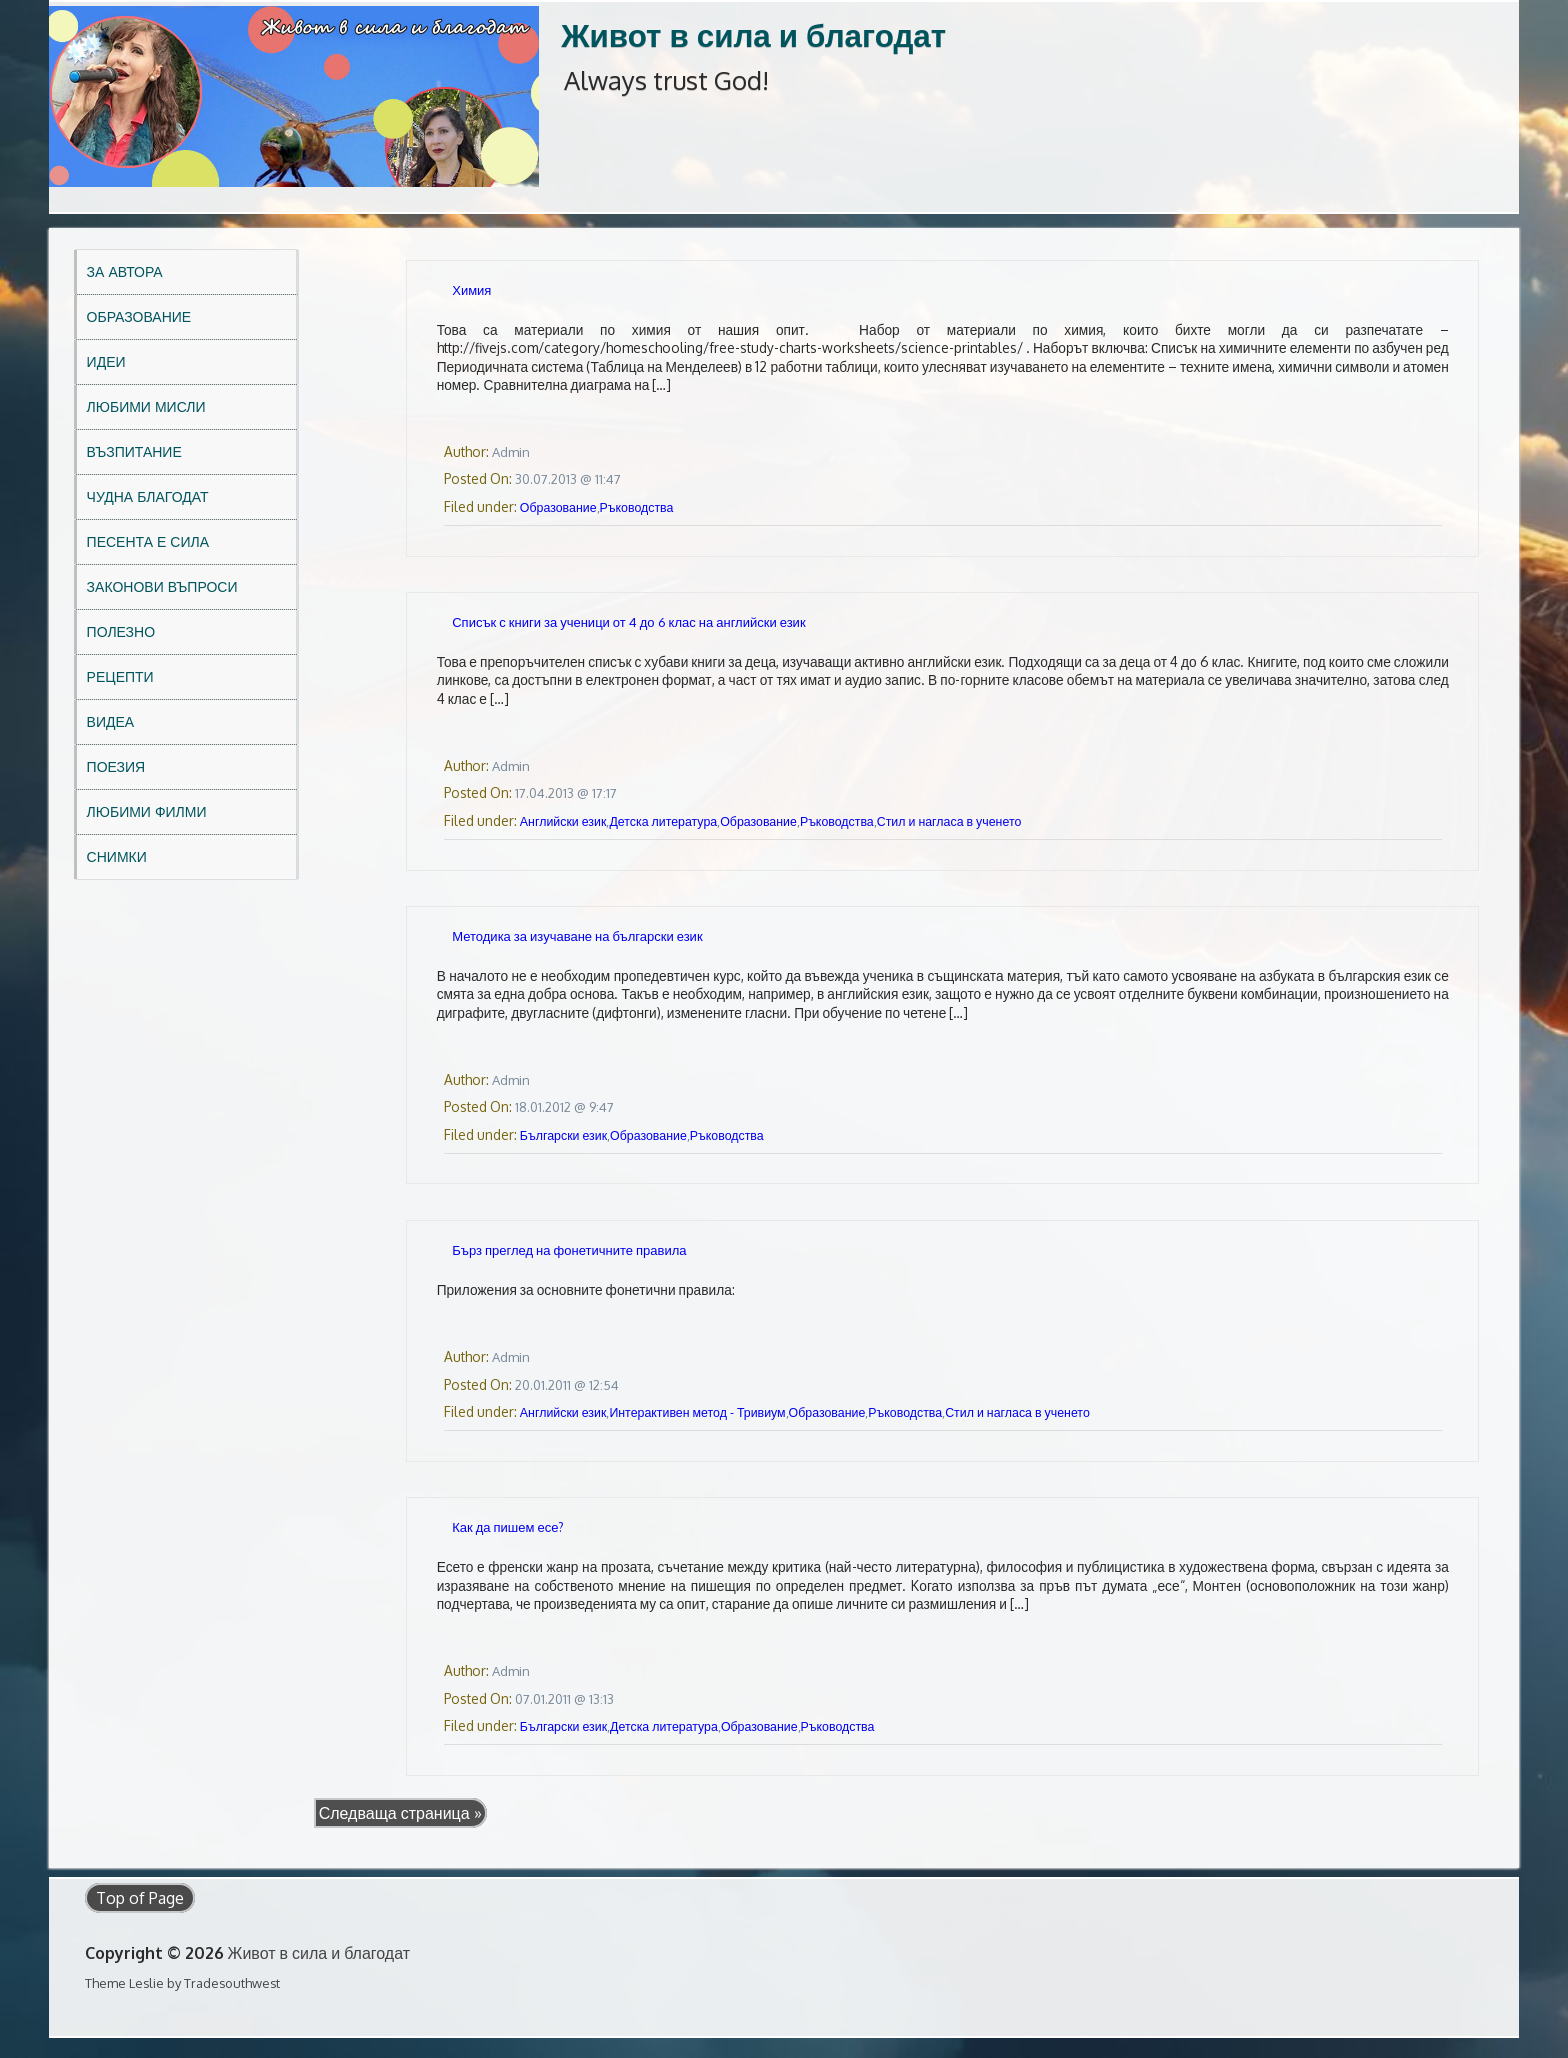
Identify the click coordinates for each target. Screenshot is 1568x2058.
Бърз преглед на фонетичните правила (569, 1250)
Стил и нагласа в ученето (949, 821)
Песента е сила (148, 541)
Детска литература (663, 821)
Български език (563, 1135)
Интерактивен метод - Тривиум (697, 1412)
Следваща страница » (400, 1813)
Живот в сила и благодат (753, 34)
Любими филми (147, 811)
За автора (125, 271)
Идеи (106, 361)
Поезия (116, 766)
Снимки (117, 856)
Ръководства (637, 507)
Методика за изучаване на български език (577, 936)
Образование (139, 316)
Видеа (111, 721)
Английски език (563, 821)
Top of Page (140, 1898)
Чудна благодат (148, 496)
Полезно (121, 631)
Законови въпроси (162, 586)
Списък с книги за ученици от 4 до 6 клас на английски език (628, 622)
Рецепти (120, 676)
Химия (471, 290)
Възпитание (134, 451)
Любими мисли (146, 406)
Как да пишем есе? (508, 1527)
